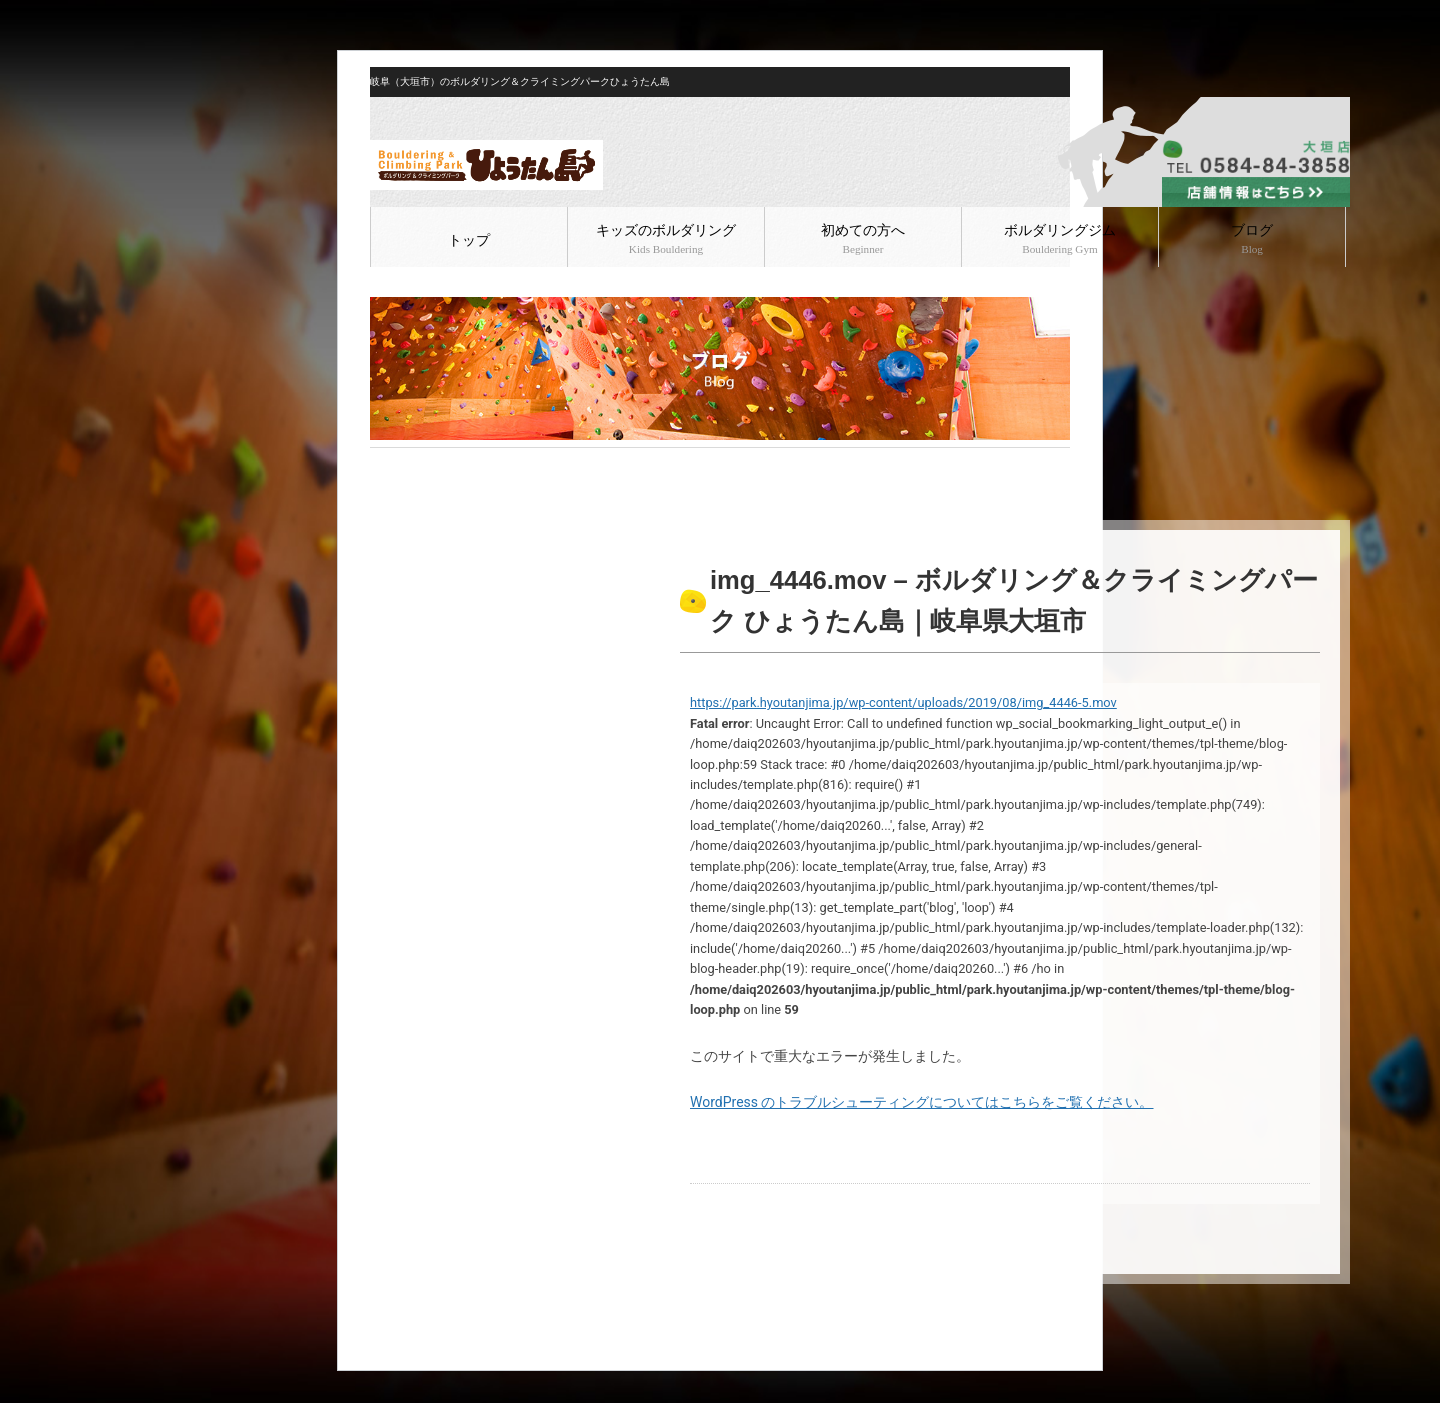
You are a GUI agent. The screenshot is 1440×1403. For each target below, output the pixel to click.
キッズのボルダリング (666, 239)
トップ (469, 240)
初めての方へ (863, 239)
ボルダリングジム (1060, 239)
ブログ (1252, 239)
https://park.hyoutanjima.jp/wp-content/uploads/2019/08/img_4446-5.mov (903, 702)
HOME (386, 464)
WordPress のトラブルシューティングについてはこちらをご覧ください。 (922, 1102)
